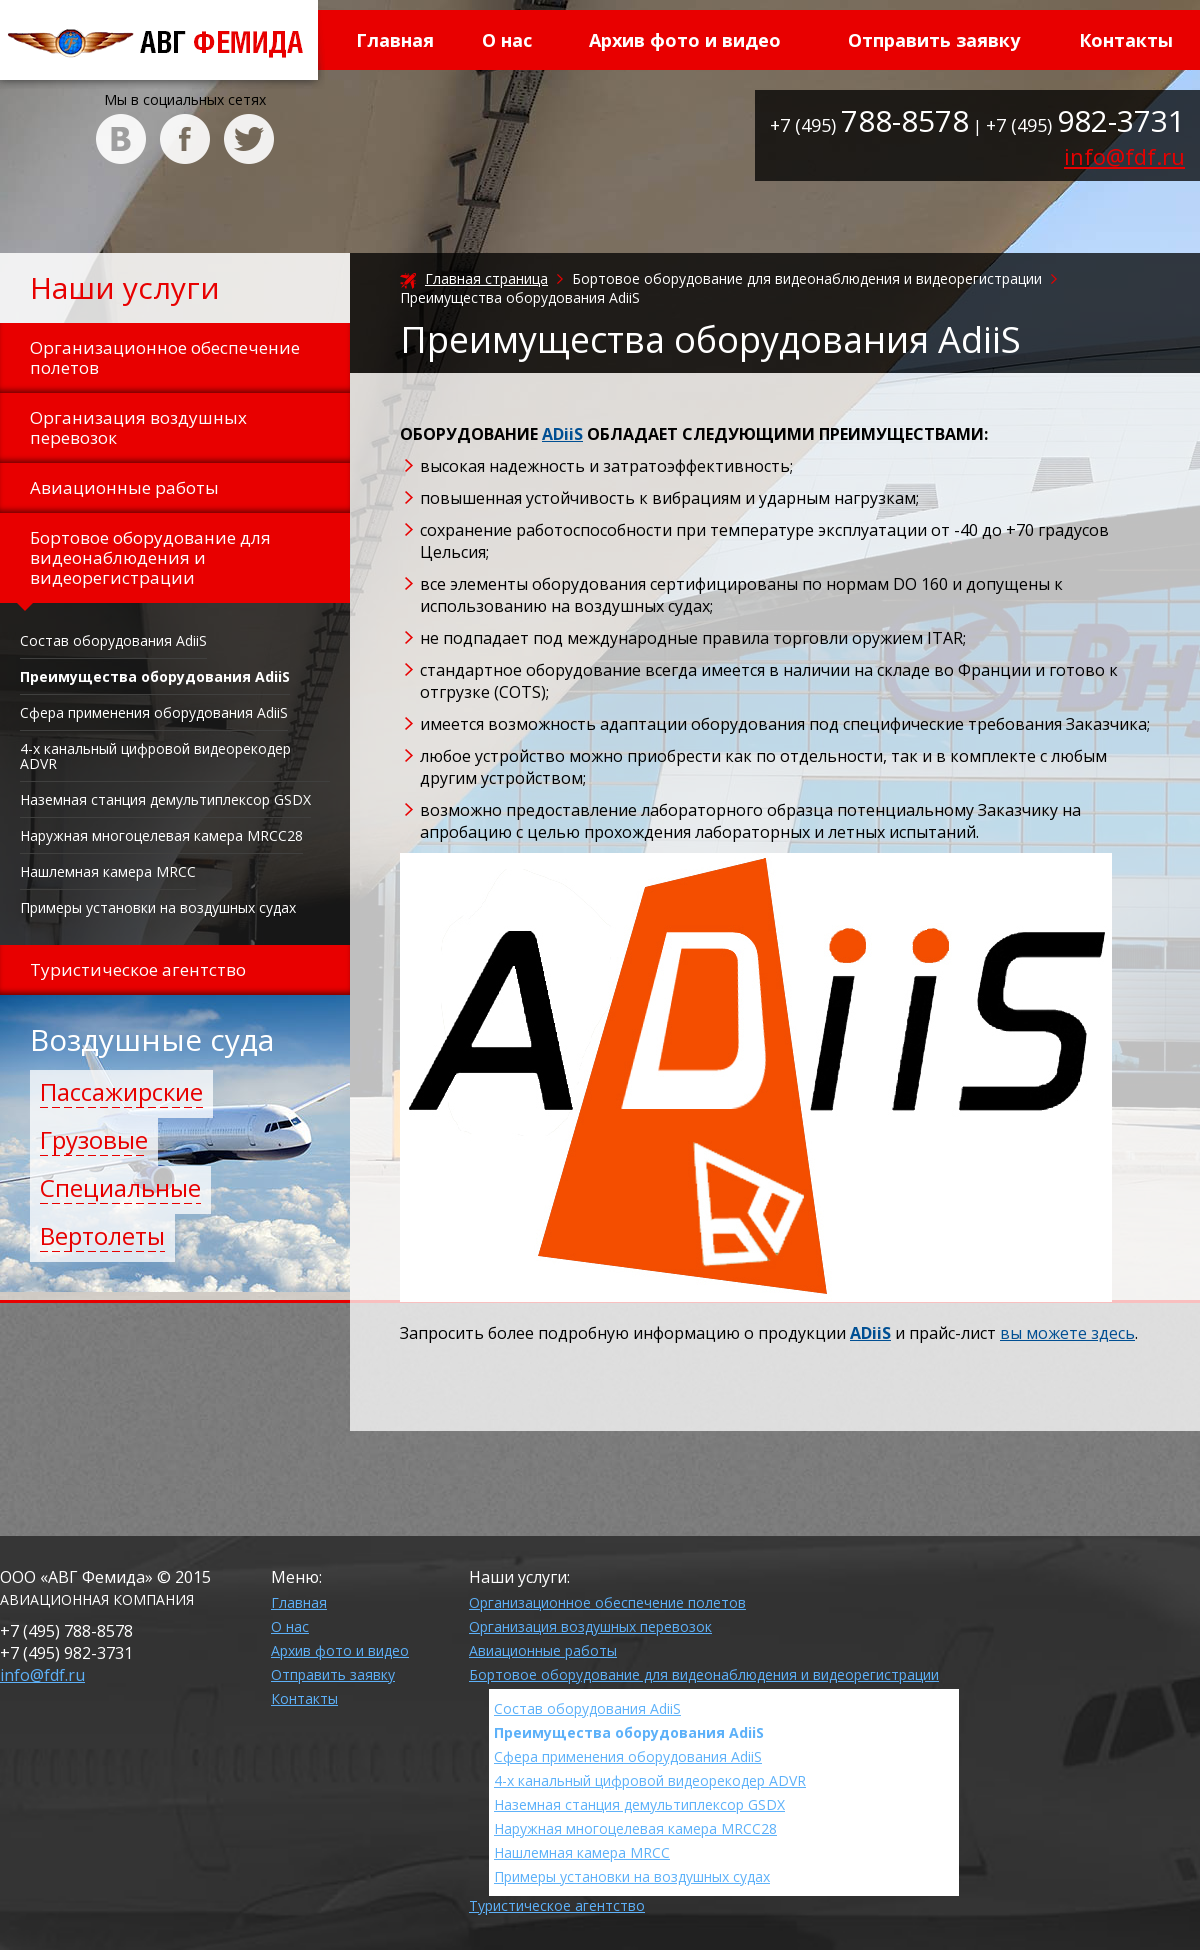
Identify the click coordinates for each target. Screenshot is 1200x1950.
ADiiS (562, 434)
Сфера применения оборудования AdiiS (154, 712)
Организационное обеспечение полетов (607, 1602)
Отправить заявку (934, 40)
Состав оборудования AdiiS (113, 640)
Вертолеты (102, 1235)
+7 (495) (869, 125)
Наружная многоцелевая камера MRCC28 (161, 835)
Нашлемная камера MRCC (108, 871)
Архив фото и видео (685, 40)
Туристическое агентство (557, 1905)
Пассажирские (121, 1091)
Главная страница (486, 278)
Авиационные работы (543, 1650)
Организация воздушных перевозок (590, 1626)
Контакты (1126, 40)
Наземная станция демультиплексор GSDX (165, 799)
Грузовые (94, 1139)
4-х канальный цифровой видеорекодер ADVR (155, 756)
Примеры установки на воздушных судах (158, 907)
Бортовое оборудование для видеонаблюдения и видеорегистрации (704, 1674)
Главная (395, 40)
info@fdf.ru (1124, 156)
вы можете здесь (1067, 1333)
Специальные (120, 1187)
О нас (507, 40)
